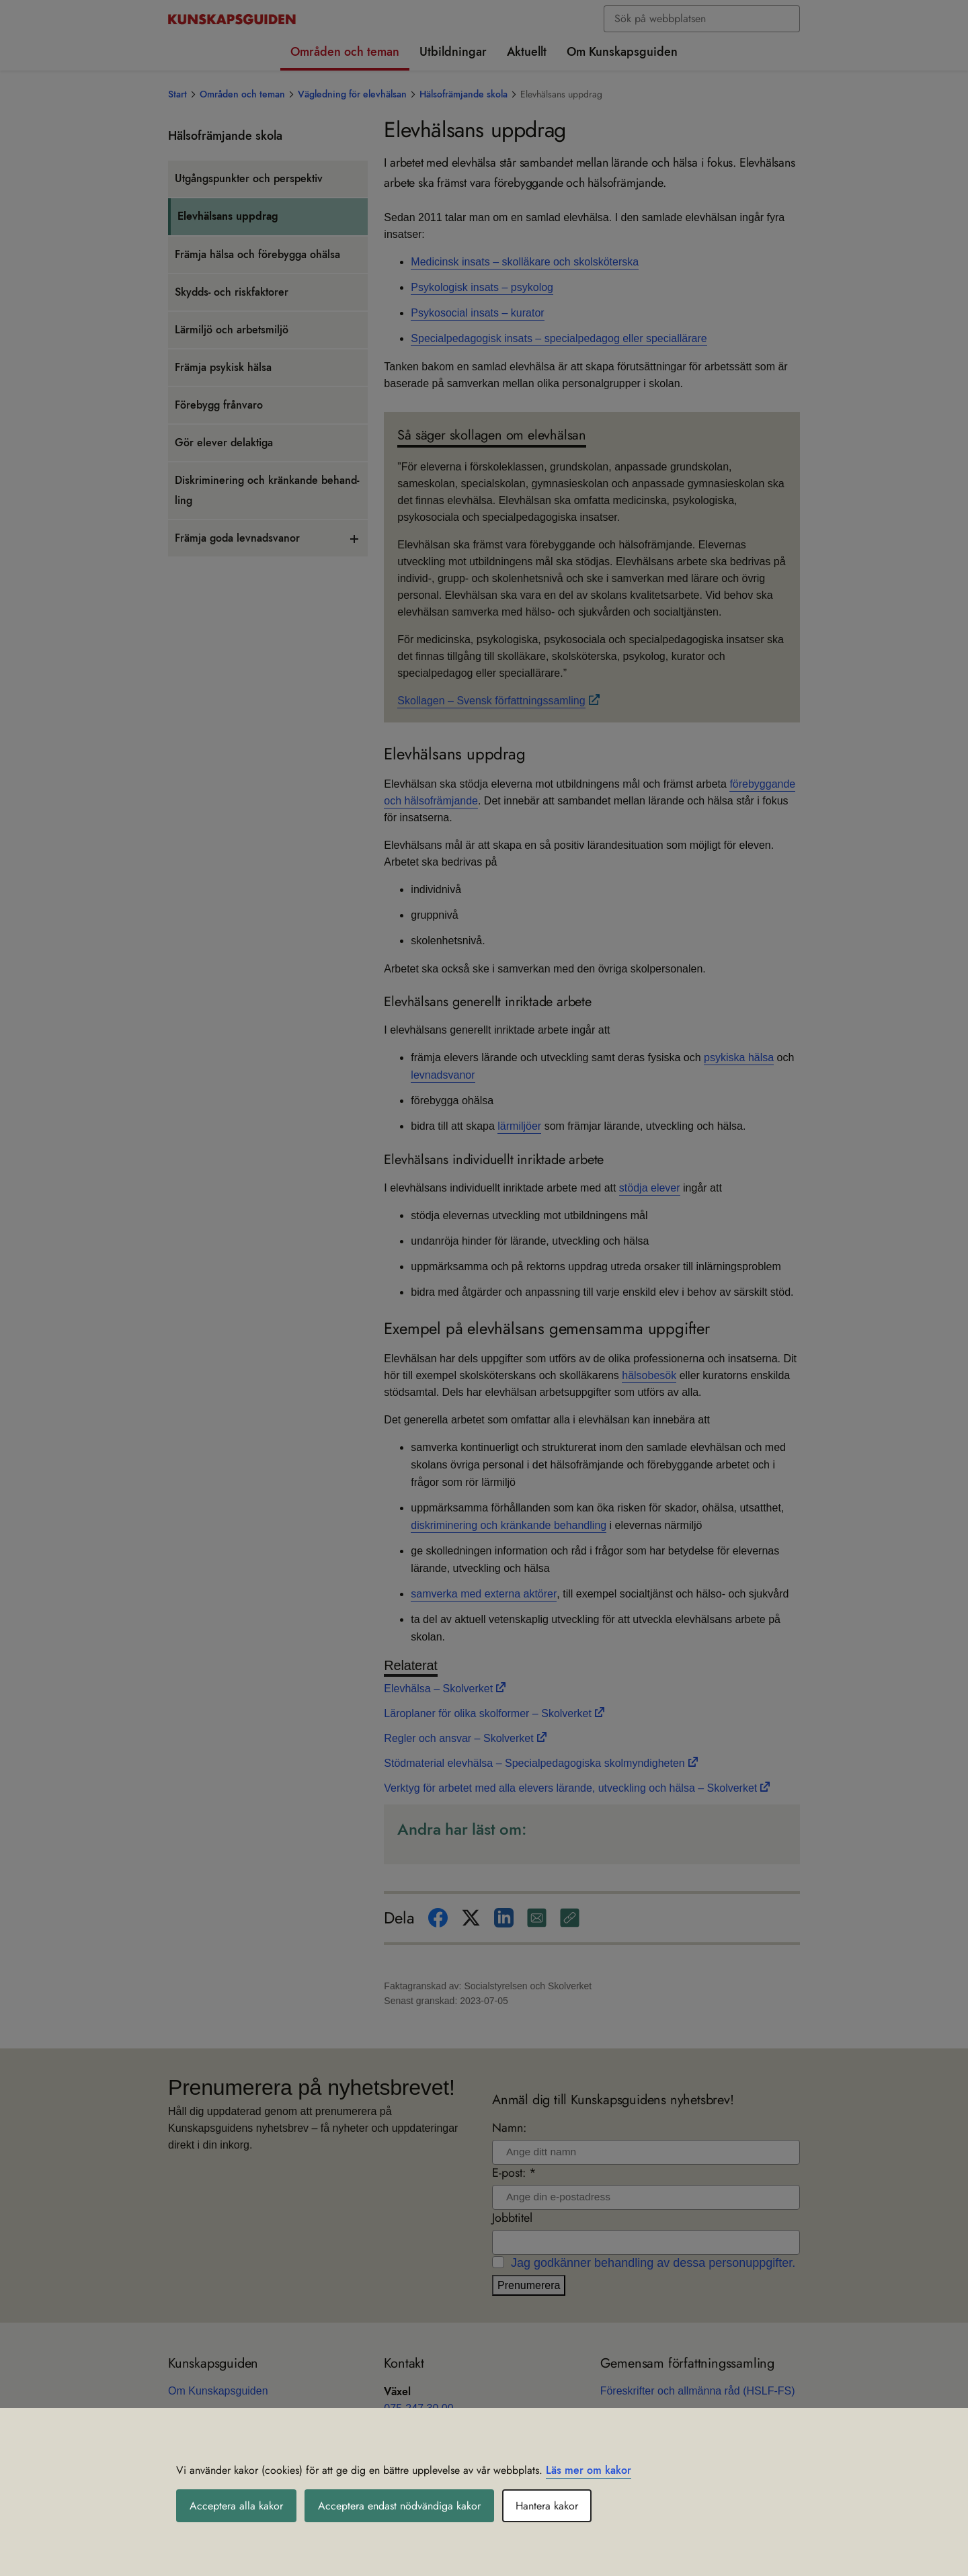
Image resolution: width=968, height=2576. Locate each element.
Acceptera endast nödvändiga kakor (399, 2505)
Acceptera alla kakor (236, 2505)
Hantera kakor (547, 2505)
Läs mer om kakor (588, 2470)
